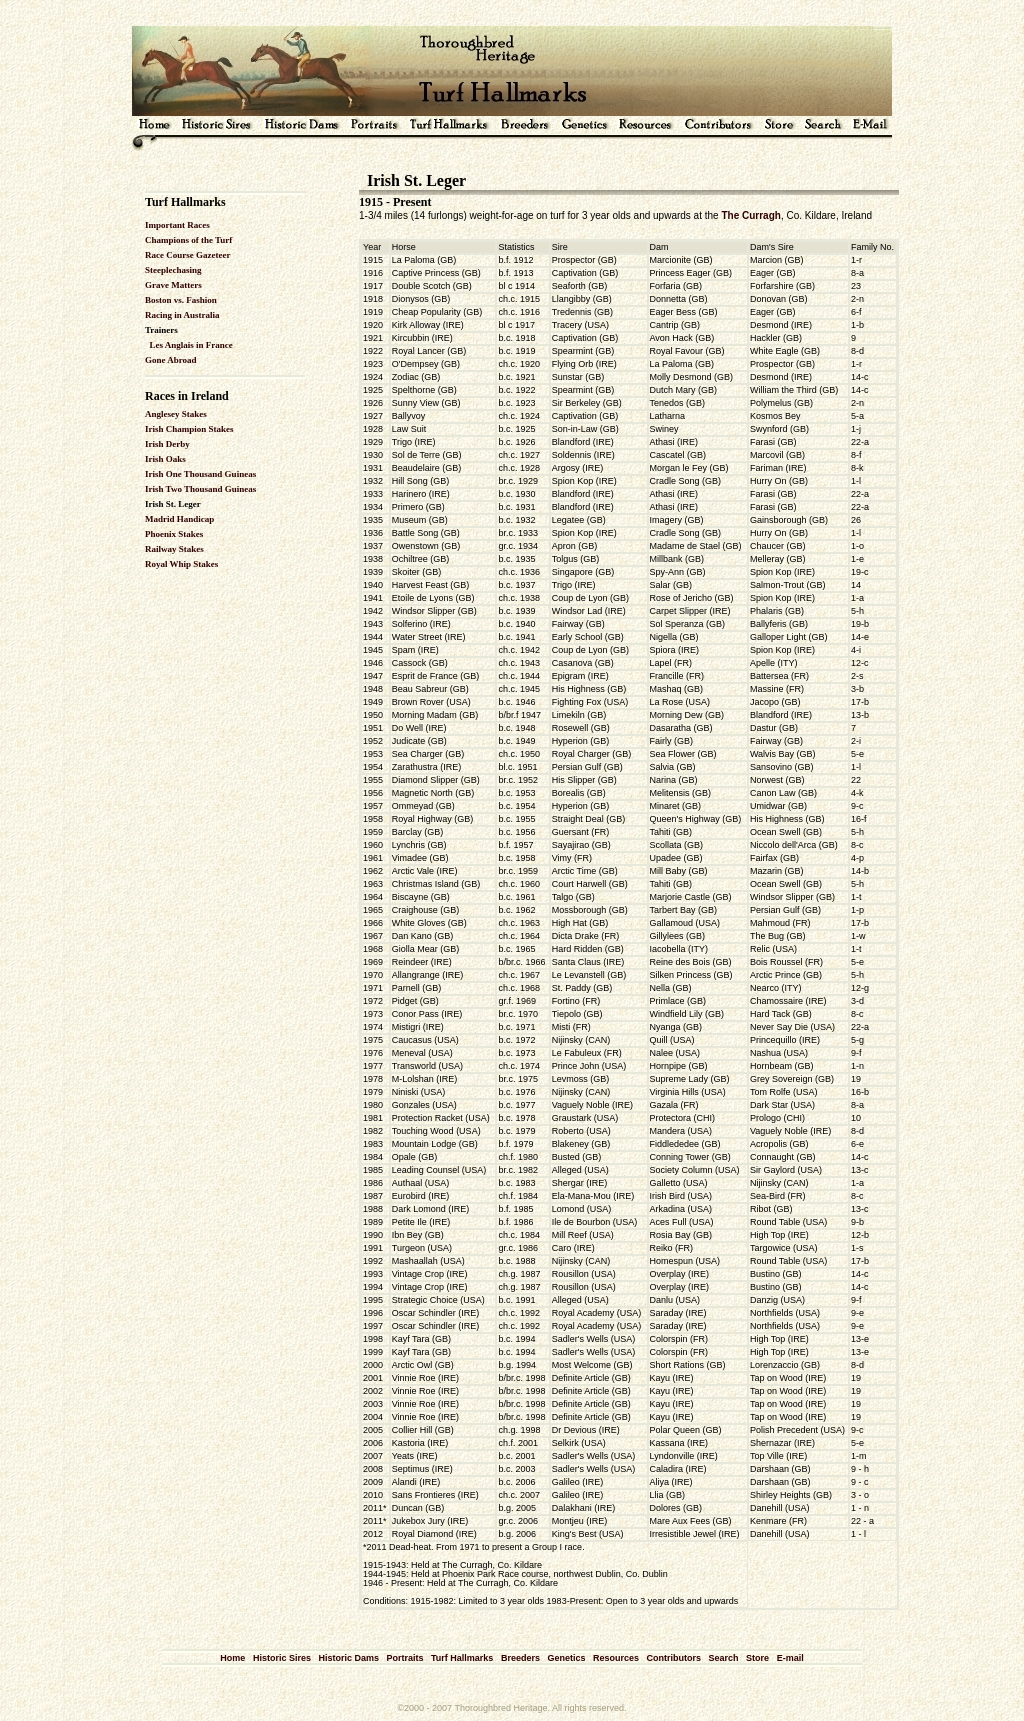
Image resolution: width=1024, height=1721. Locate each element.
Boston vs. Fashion (181, 300)
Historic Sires (282, 1658)
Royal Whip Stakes (181, 564)
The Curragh (750, 215)
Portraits (404, 1658)
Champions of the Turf (188, 240)
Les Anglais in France (191, 345)
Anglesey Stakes (176, 414)
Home (232, 1658)
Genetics (566, 1658)
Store (757, 1658)
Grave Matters (173, 285)
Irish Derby (167, 444)
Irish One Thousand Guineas (200, 474)
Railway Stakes (174, 549)
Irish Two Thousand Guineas (200, 489)
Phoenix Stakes (174, 534)
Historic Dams (348, 1658)
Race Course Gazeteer (187, 255)
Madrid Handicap (179, 519)
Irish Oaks (165, 459)
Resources (616, 1658)
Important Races (177, 225)
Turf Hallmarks (462, 1658)
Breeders (520, 1658)
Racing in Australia (182, 315)
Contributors (674, 1658)
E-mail (790, 1658)
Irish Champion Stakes (189, 429)
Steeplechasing (173, 270)
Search (724, 1658)
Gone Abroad (171, 360)
